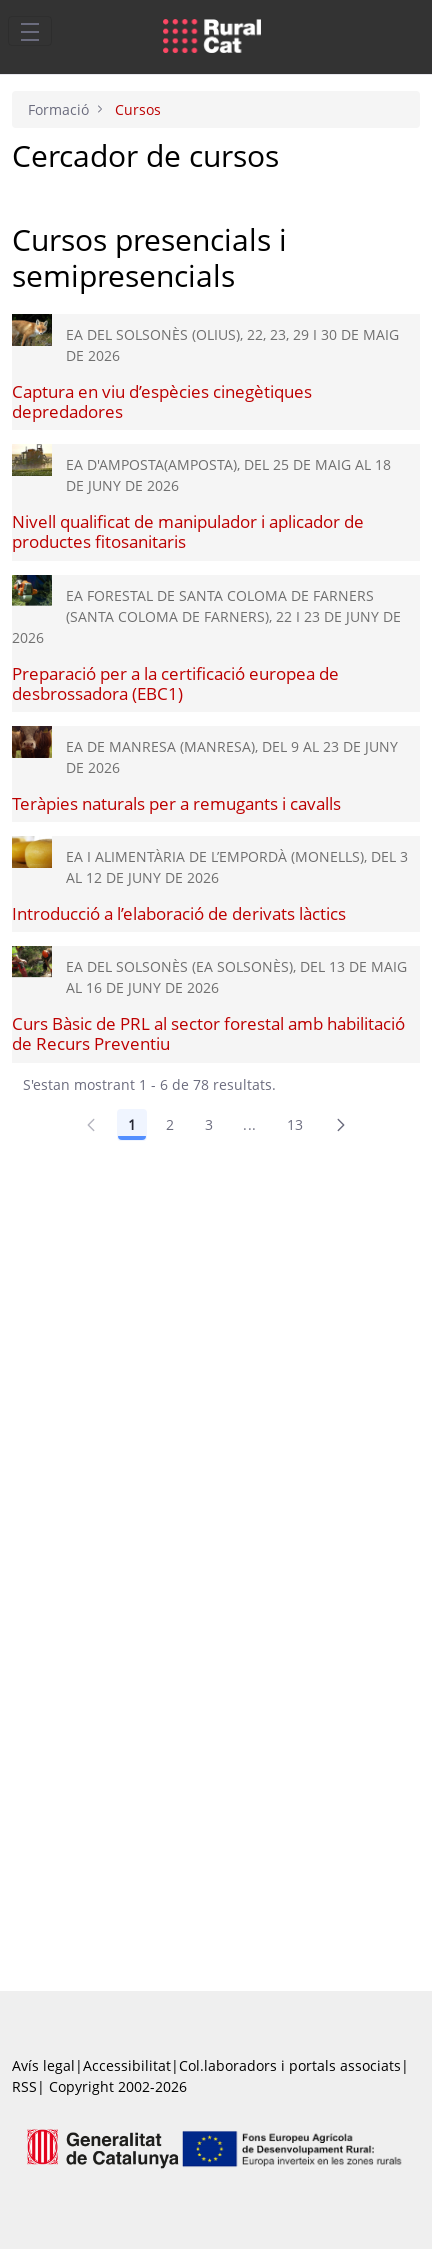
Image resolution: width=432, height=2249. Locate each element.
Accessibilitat (127, 2065)
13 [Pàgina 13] (295, 1124)
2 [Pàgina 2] (170, 1124)
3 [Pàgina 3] (209, 1124)
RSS (24, 2086)
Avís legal (43, 2065)
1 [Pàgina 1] (132, 1124)
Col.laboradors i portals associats (290, 2065)
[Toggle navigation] (30, 31)
